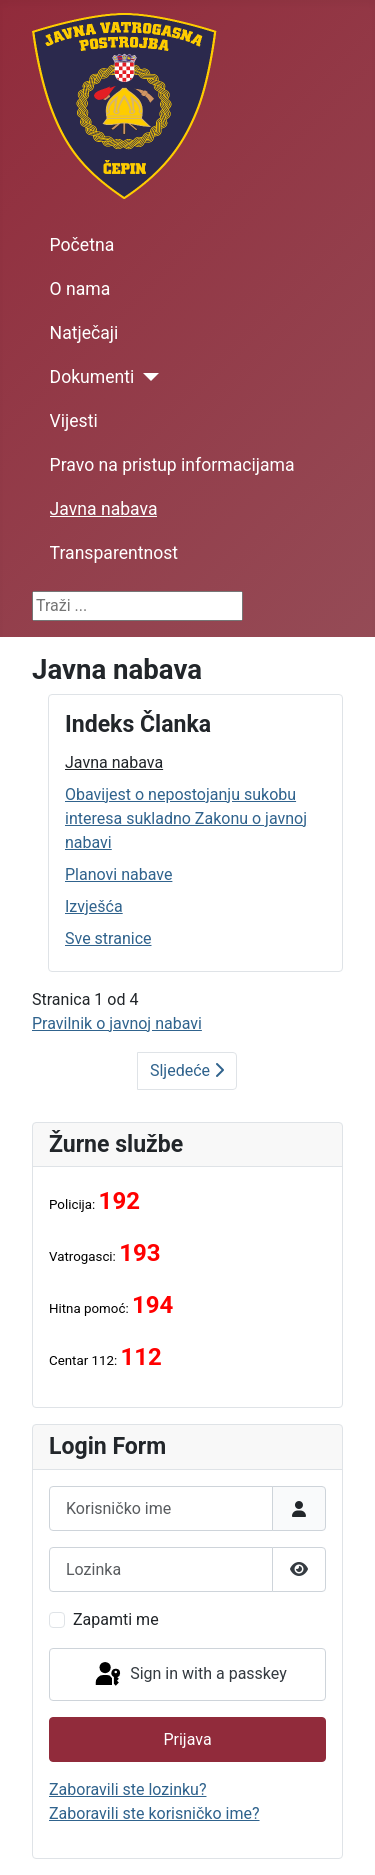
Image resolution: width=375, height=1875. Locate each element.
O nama (80, 289)
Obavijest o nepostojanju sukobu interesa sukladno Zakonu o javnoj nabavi (186, 818)
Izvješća (94, 906)
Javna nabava (104, 509)
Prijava (187, 1739)
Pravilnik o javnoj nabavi (117, 1023)
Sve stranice (108, 938)
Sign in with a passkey (189, 1675)
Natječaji (84, 333)
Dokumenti (92, 377)
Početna (82, 245)
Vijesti (74, 421)
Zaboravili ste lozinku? (127, 1789)
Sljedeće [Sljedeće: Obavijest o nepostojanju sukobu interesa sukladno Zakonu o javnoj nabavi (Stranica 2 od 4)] (187, 1070)
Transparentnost (114, 553)
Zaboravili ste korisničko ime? (154, 1813)
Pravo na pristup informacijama (172, 465)
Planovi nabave (118, 874)
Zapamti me (116, 1619)
